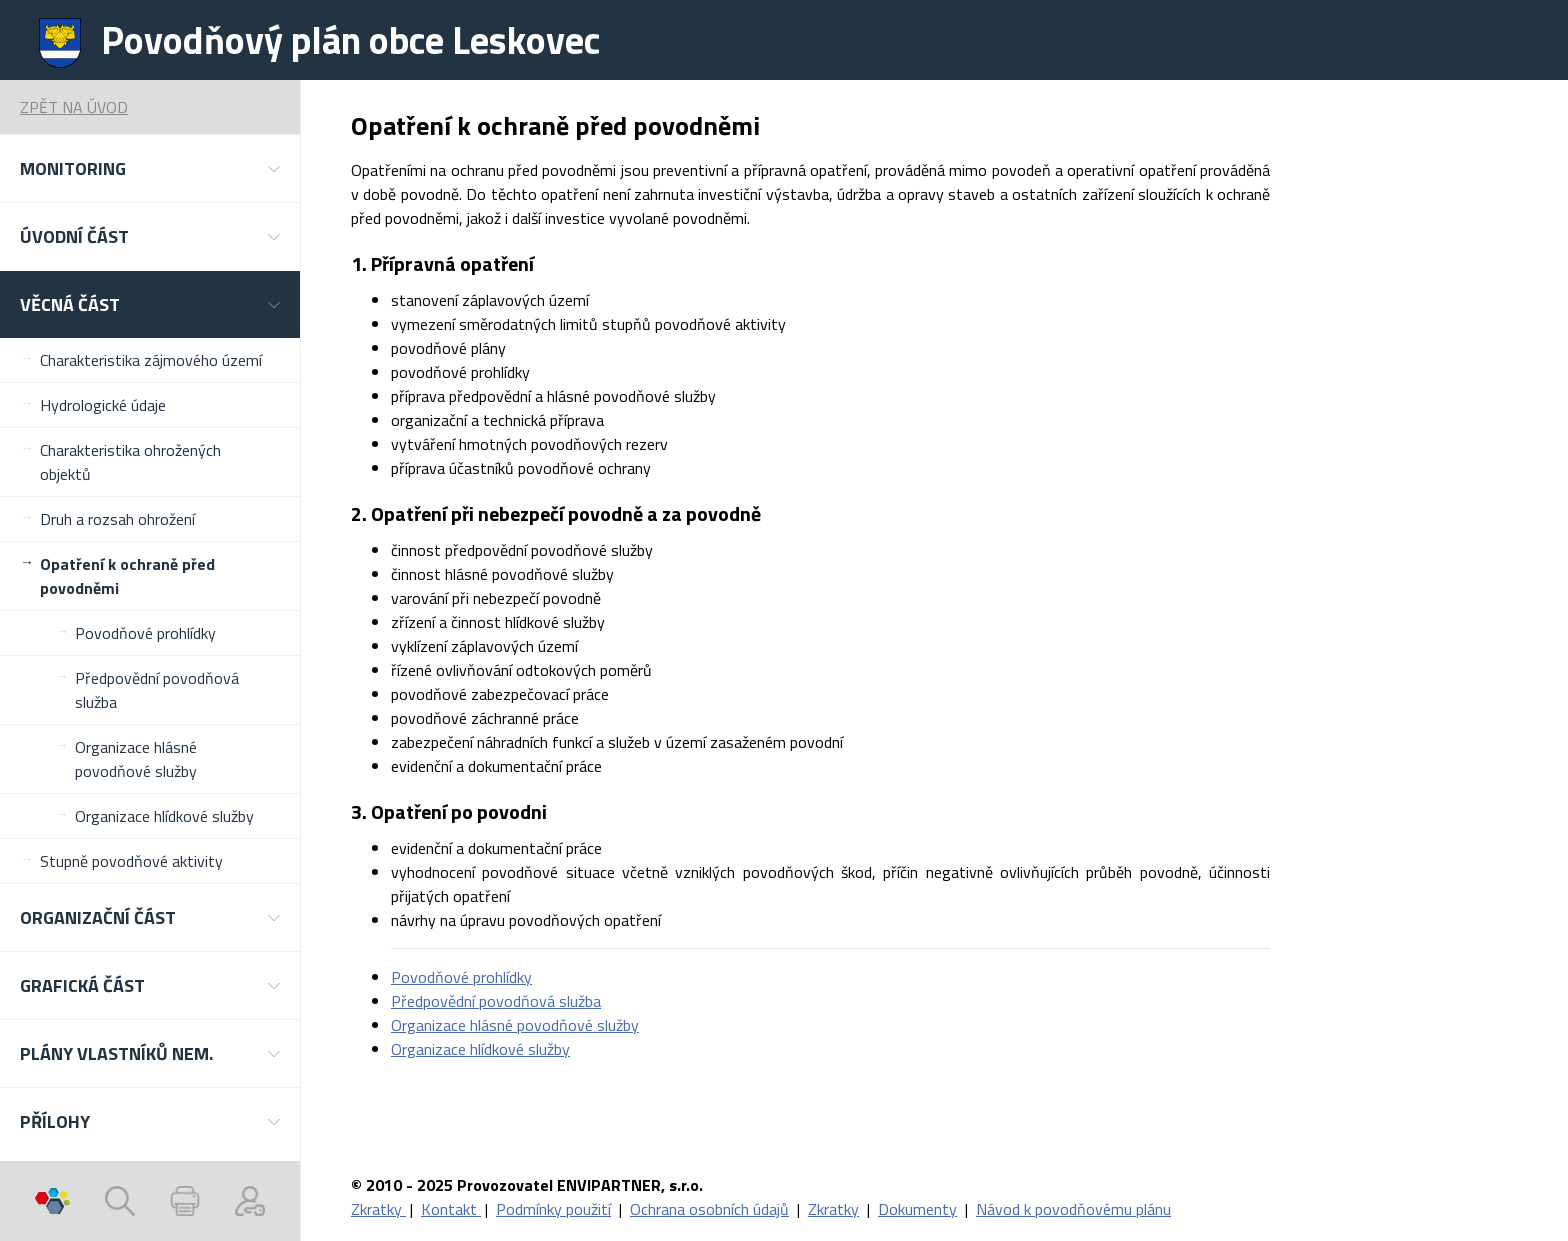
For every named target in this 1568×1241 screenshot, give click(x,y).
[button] (150, 168)
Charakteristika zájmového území (151, 360)
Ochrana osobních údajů (709, 1209)
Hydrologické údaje (103, 405)
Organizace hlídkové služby (164, 816)
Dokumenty (917, 1209)
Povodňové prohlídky (145, 633)
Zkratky (378, 1209)
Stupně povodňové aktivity (131, 861)
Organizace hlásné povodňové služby (136, 759)
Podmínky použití (553, 1209)
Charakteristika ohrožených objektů (130, 462)
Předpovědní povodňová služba (157, 690)
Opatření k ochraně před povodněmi (127, 576)
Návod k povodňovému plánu (1073, 1209)
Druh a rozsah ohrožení (117, 519)
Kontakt (451, 1209)
